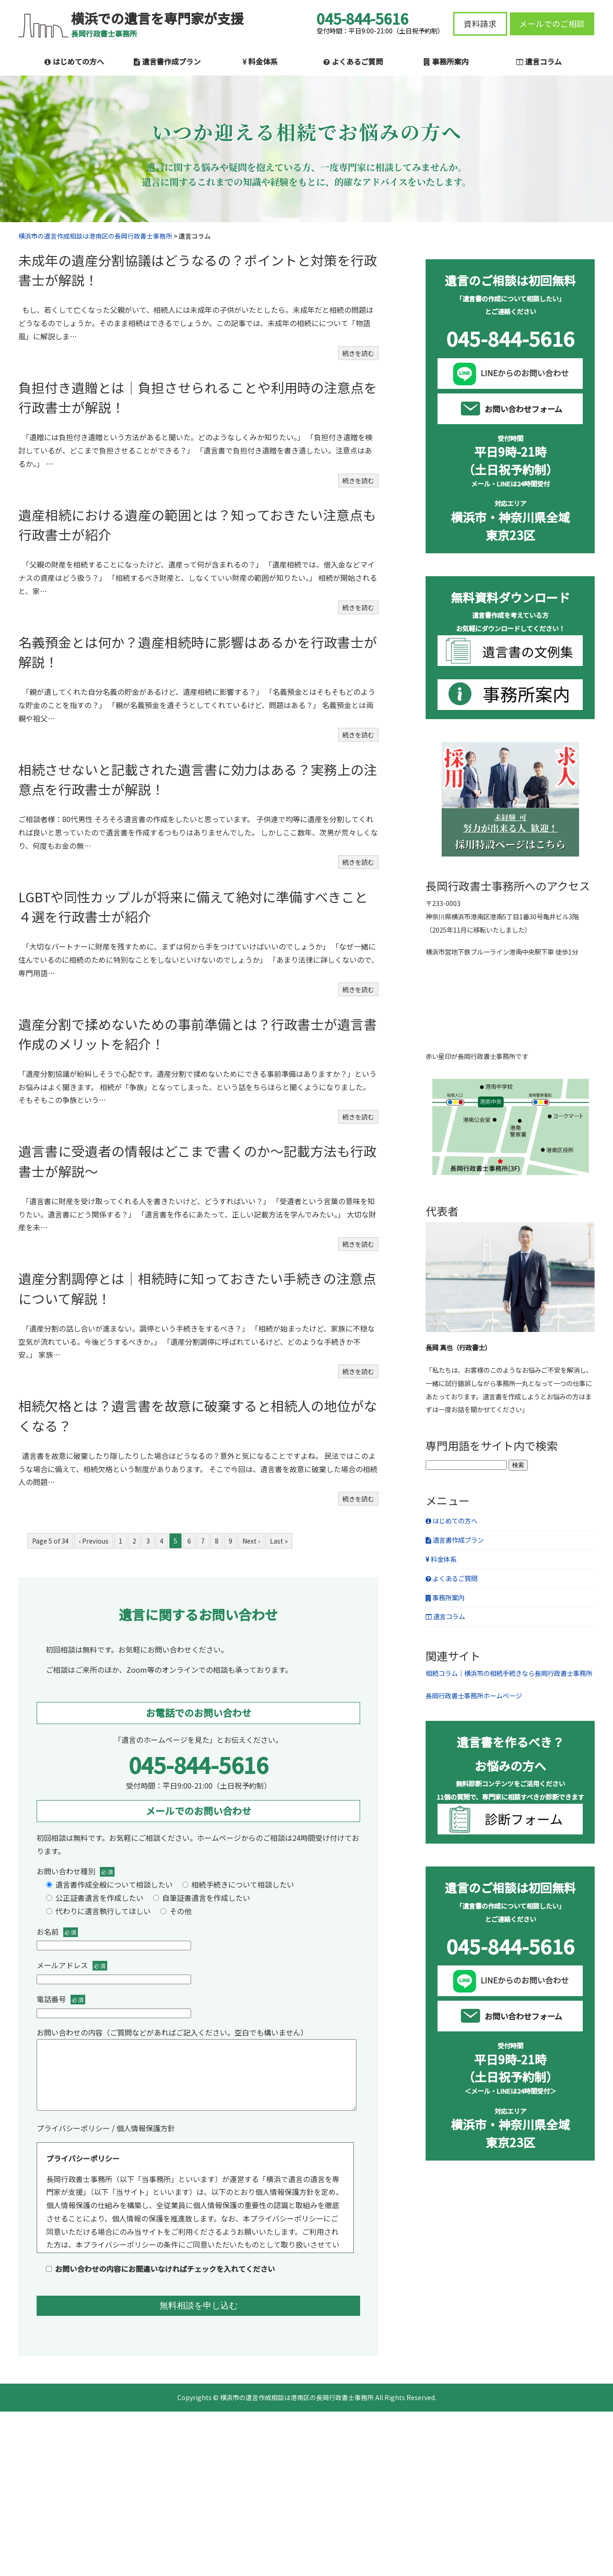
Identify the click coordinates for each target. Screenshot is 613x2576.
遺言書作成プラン (167, 61)
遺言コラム (539, 61)
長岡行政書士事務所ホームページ (474, 1695)
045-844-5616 (198, 1764)
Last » (279, 1540)
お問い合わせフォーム (523, 409)
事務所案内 (446, 61)
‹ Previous (94, 1540)
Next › (251, 1540)
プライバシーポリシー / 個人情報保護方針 (106, 2141)
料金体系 (260, 61)
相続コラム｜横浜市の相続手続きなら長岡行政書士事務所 (509, 1673)
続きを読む (358, 353)
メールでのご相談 (552, 23)
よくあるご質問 (353, 61)
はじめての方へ (74, 61)
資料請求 (480, 23)
